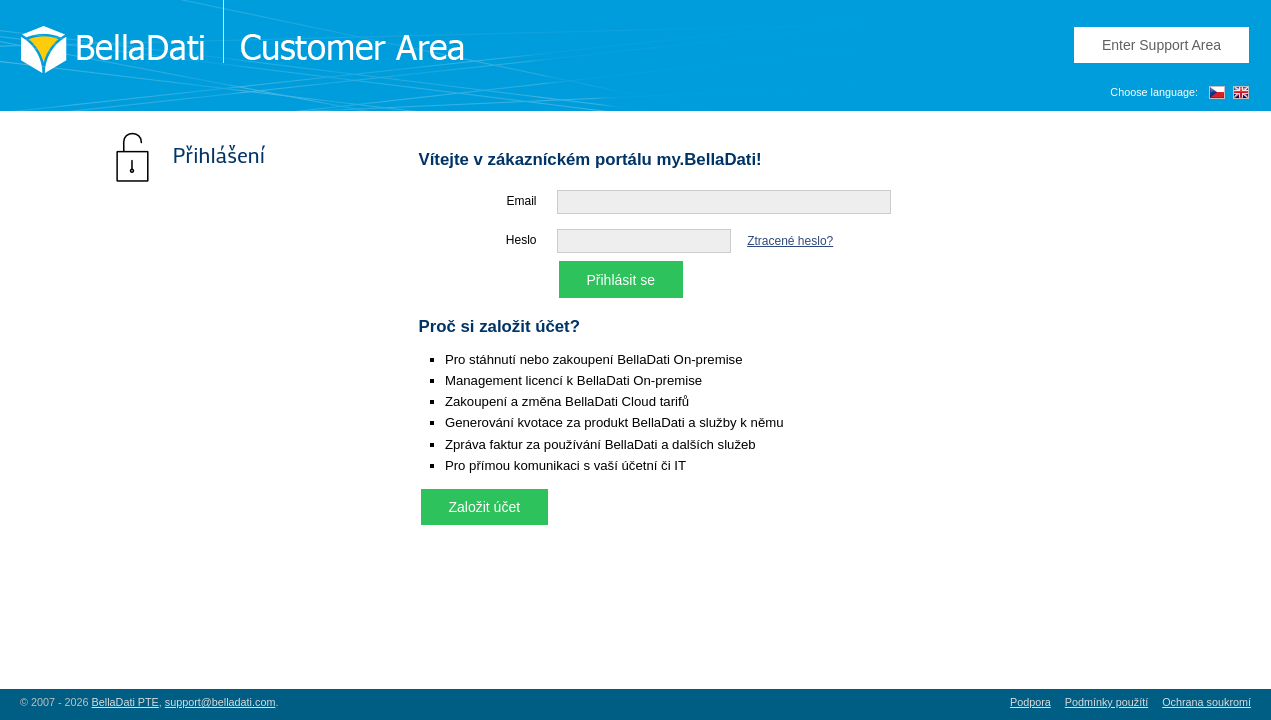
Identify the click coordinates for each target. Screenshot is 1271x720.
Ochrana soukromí (1206, 702)
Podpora (1030, 702)
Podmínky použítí (1106, 702)
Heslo (521, 240)
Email (521, 201)
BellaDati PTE (125, 702)
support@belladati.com (220, 702)
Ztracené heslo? (790, 241)
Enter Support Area (1161, 45)
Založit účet (485, 507)
